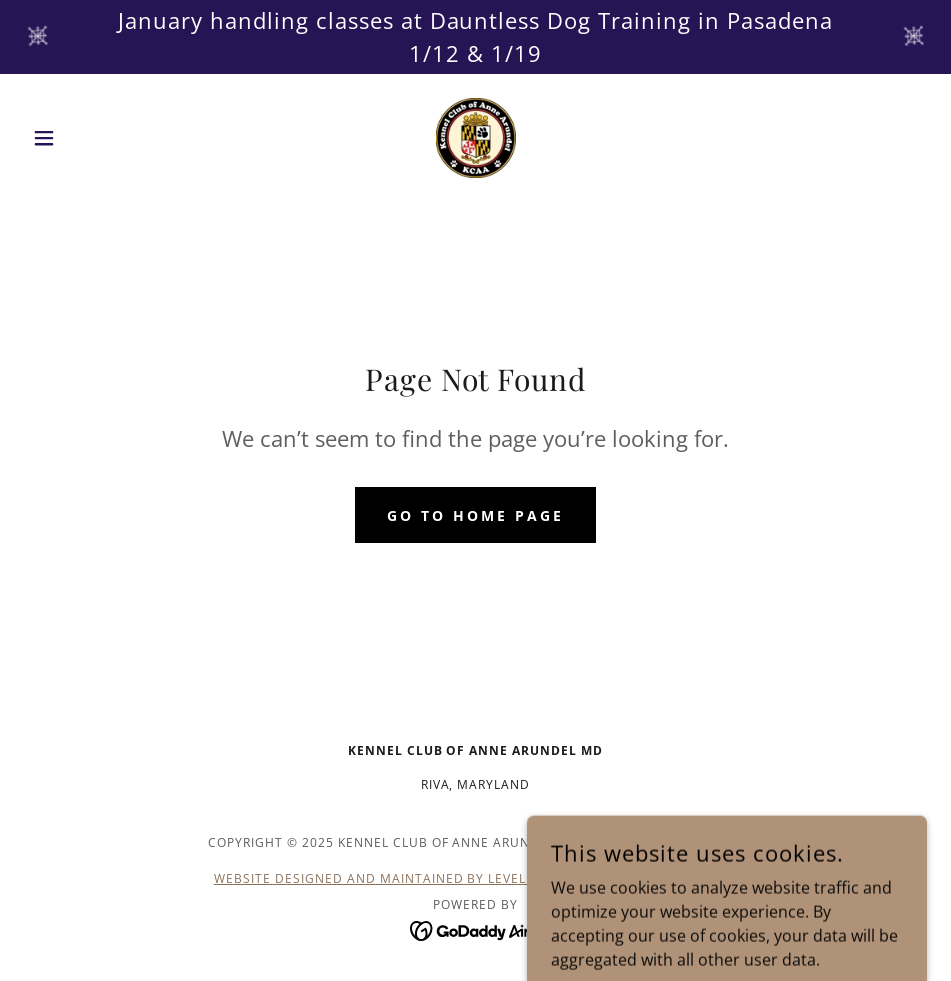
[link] (475, 138)
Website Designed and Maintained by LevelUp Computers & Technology (476, 878)
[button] (91, 138)
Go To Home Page (475, 515)
